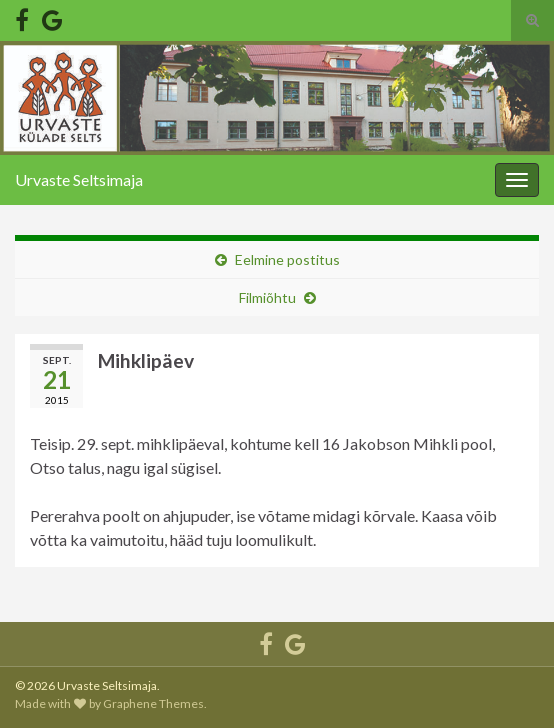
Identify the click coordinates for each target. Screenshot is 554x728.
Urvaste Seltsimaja (79, 179)
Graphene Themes (153, 703)
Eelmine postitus (287, 259)
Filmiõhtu (267, 297)
